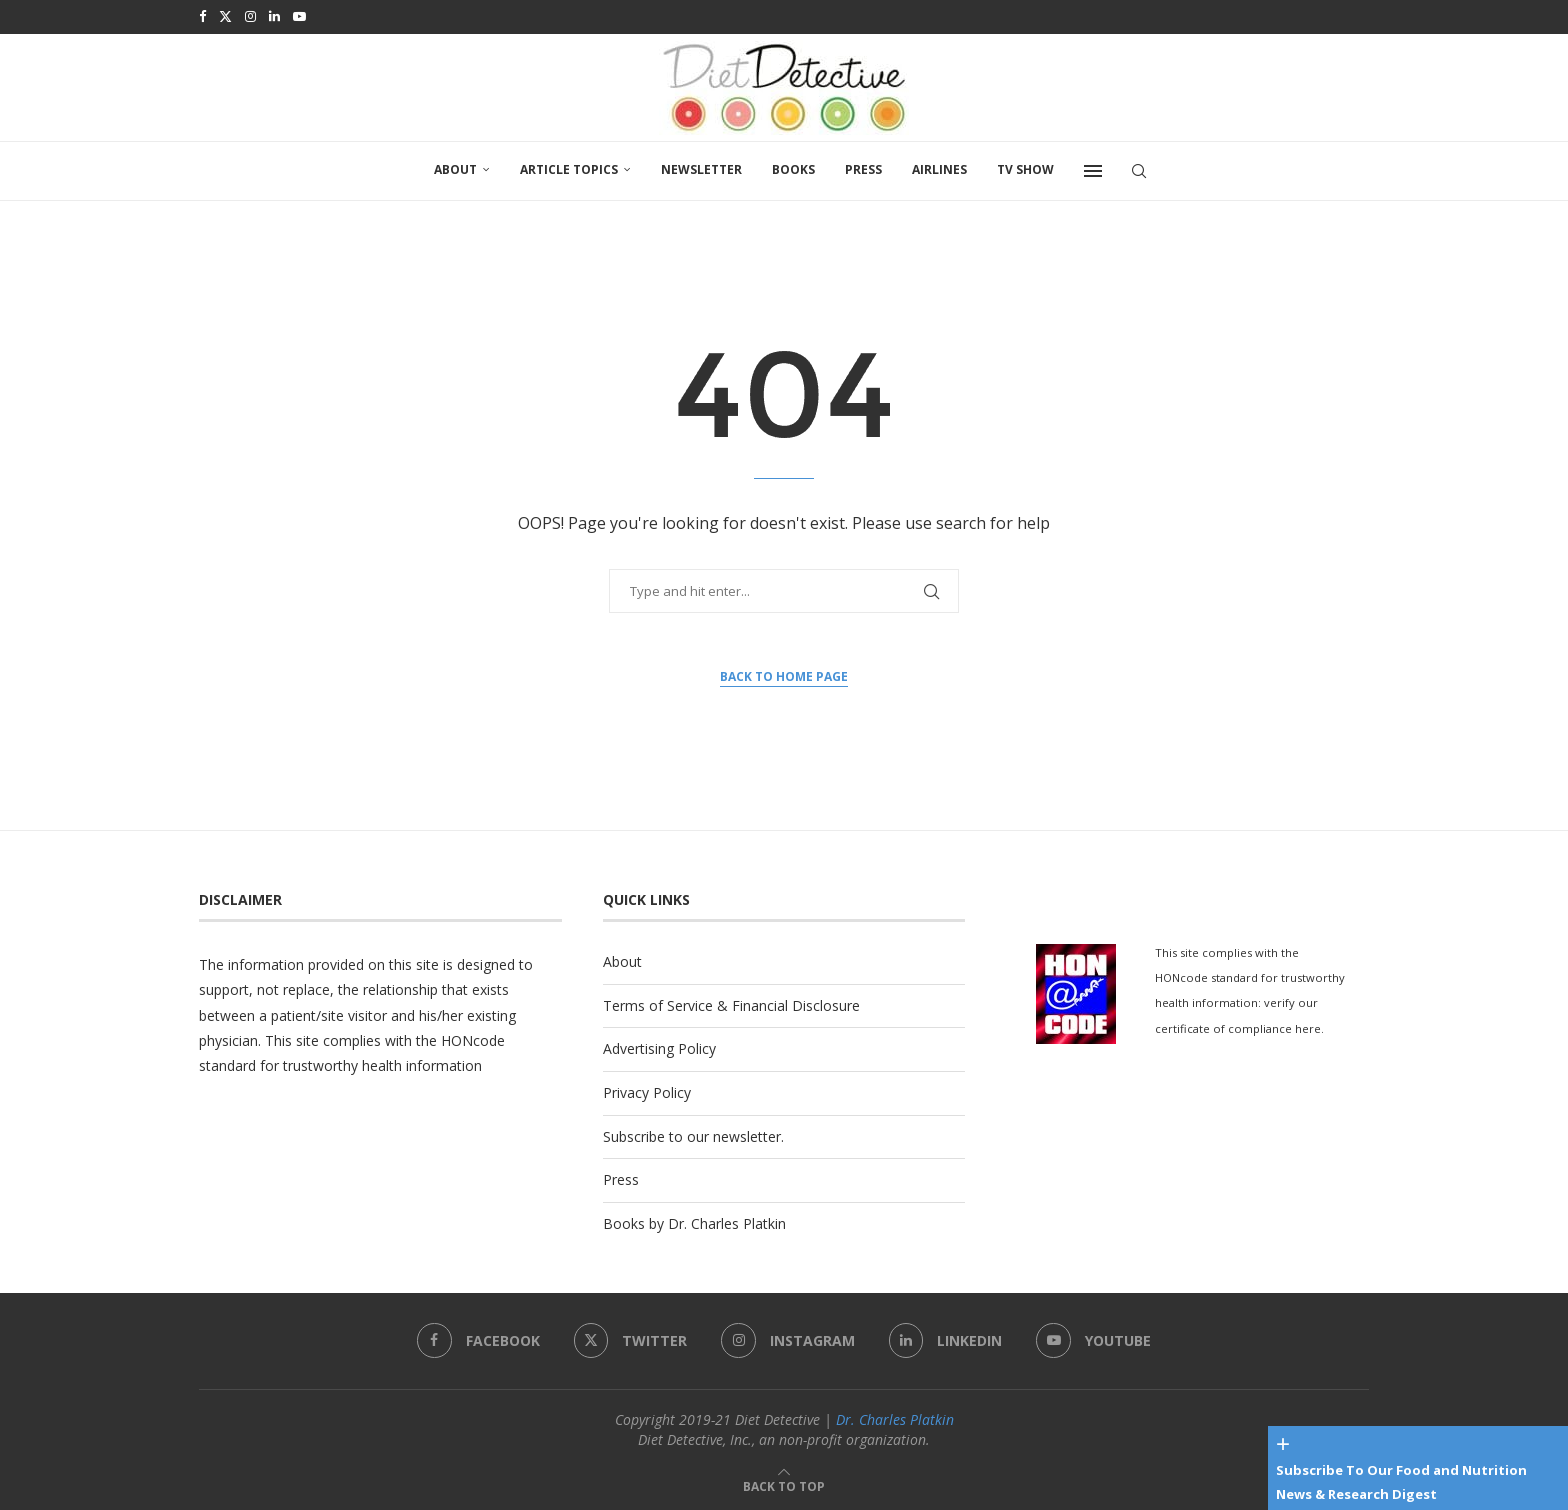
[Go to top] (784, 1483)
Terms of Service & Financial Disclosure (731, 1003)
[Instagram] (250, 16)
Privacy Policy (647, 1090)
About (455, 167)
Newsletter (701, 167)
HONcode (473, 1038)
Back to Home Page (784, 674)
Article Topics (569, 167)
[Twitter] (225, 16)
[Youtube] (299, 16)
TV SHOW (1025, 167)
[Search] (1139, 169)
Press (863, 167)
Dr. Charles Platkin (895, 1417)
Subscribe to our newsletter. (693, 1134)
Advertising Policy (659, 1046)
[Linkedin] (274, 16)
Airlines (939, 167)
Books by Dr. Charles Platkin (694, 1221)
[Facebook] (202, 16)
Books (793, 167)
